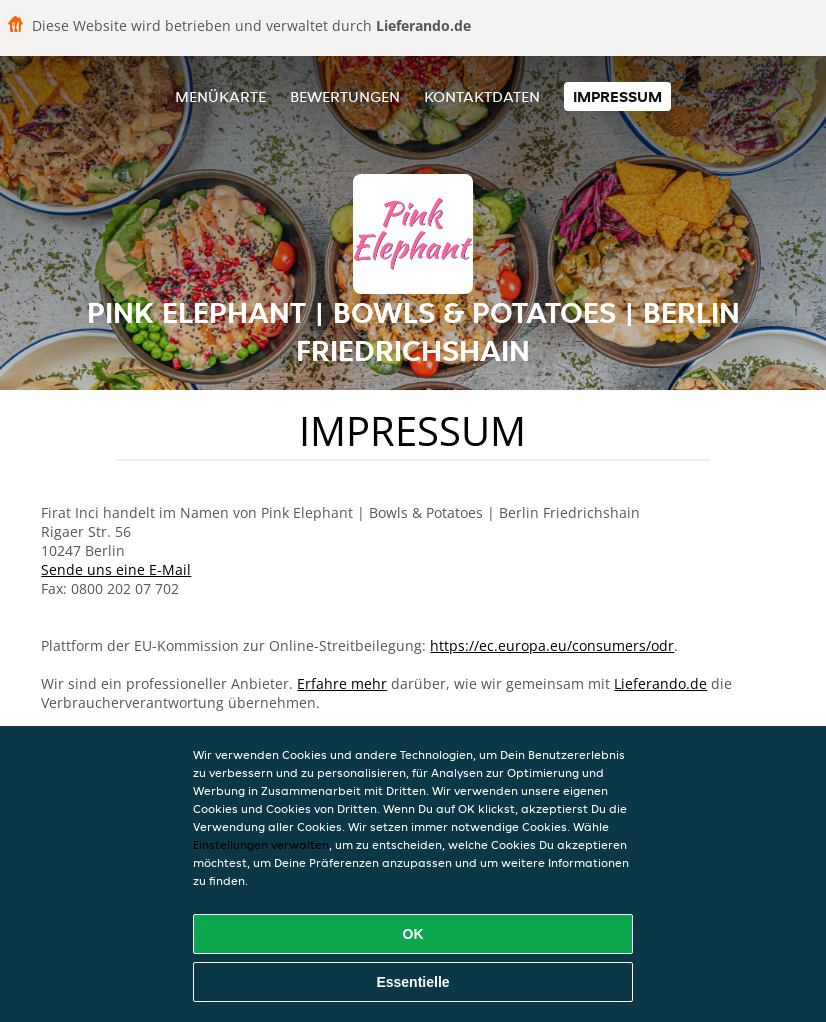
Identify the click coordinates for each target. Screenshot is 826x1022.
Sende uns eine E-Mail (116, 569)
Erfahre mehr (342, 683)
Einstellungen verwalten (261, 844)
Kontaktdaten (482, 96)
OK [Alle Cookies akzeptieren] (413, 934)
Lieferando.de (660, 683)
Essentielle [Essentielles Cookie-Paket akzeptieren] (412, 982)
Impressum (617, 96)
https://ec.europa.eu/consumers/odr (552, 645)
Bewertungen (345, 96)
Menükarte (220, 96)
